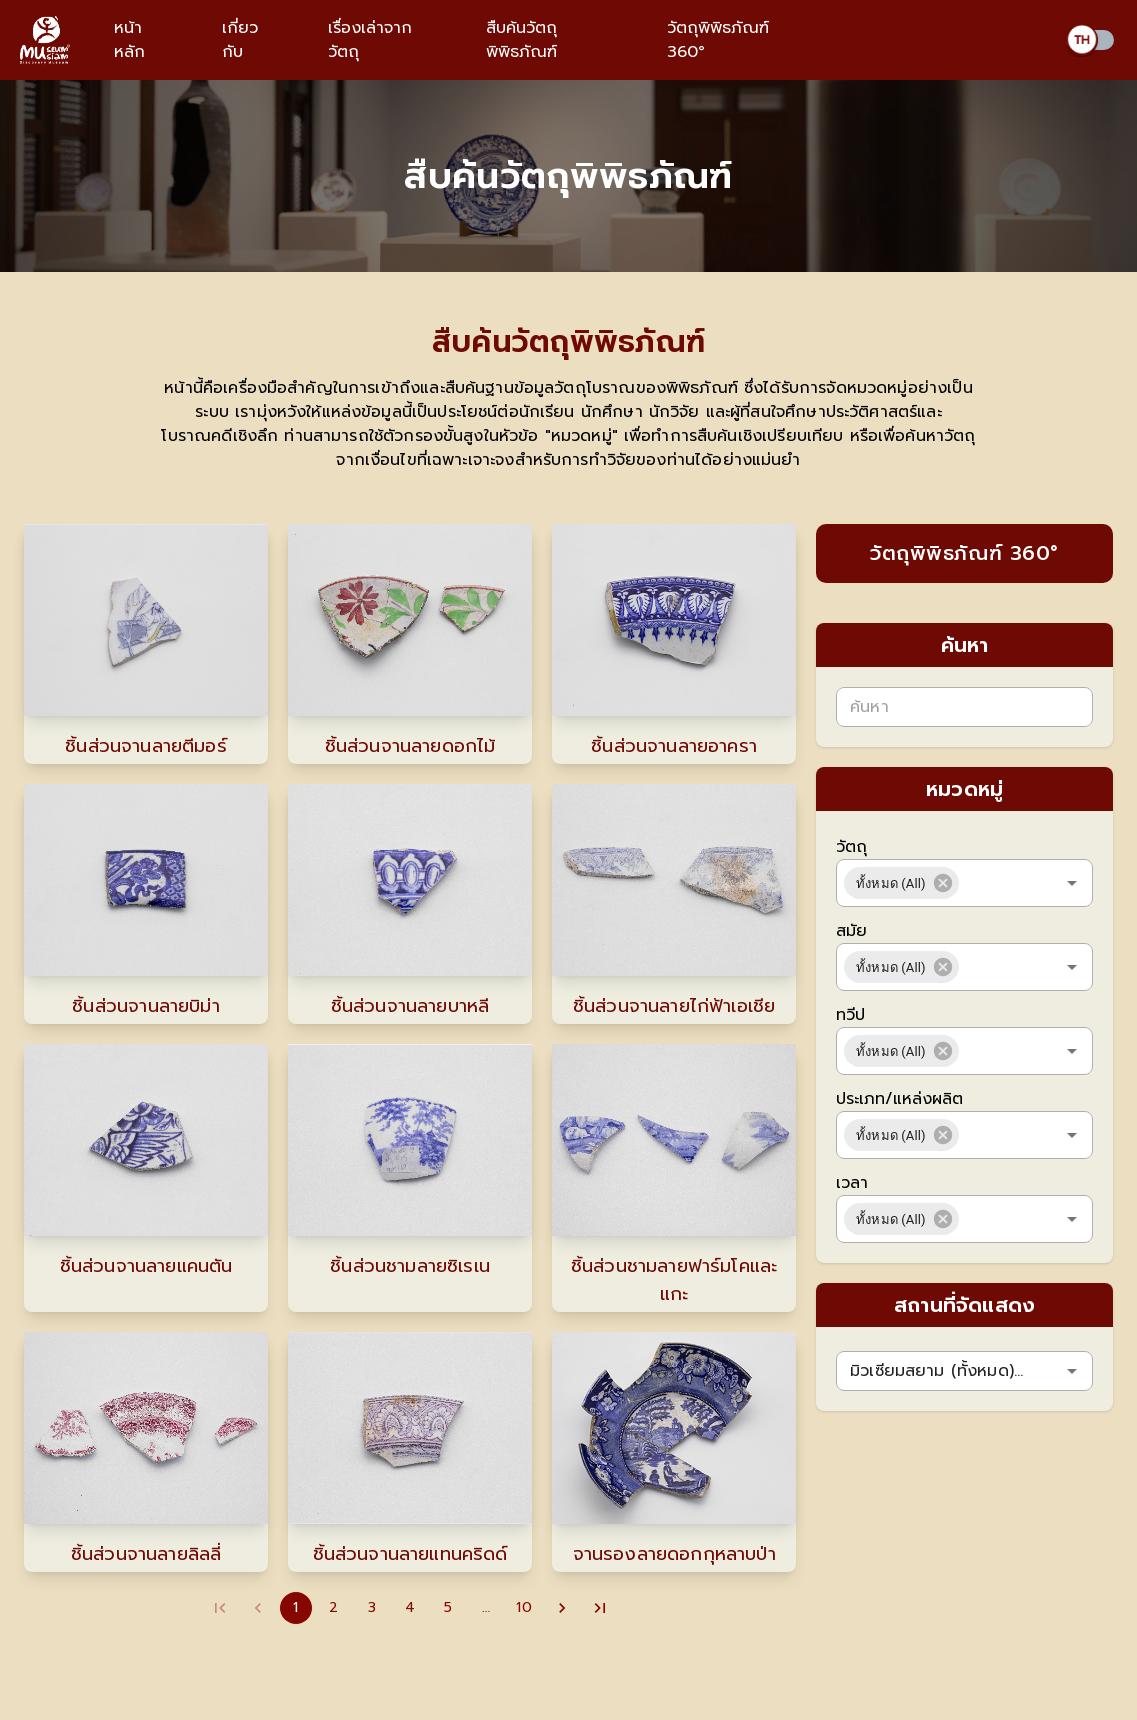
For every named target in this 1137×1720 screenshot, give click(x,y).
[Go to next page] (562, 1608)
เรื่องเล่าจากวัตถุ (370, 40)
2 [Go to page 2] (334, 1608)
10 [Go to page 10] (524, 1608)
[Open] (1072, 883)
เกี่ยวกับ (240, 40)
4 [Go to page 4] (410, 1608)
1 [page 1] (296, 1608)
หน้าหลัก (129, 40)
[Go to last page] (600, 1608)
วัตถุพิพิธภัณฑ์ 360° (718, 40)
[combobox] (994, 883)
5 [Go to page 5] (448, 1608)
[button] (901, 883)
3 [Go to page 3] (372, 1608)
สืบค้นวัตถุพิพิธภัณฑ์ (521, 40)
